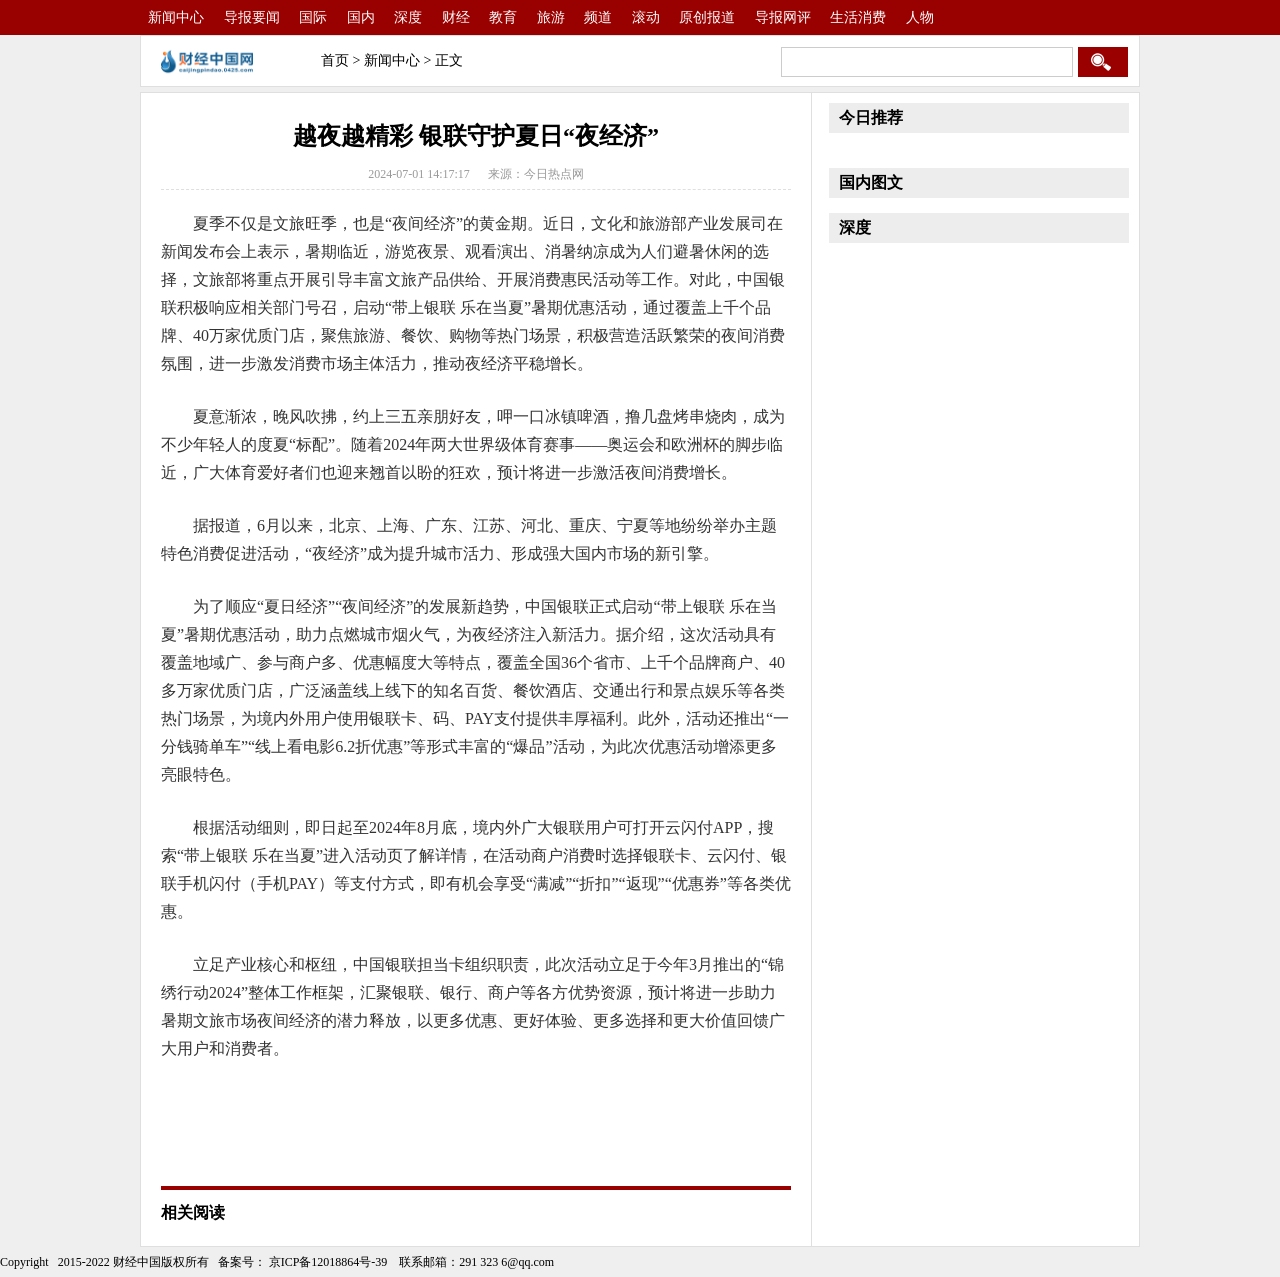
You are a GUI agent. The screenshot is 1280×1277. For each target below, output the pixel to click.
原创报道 (707, 17)
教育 (503, 17)
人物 (920, 17)
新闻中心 (176, 17)
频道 (598, 17)
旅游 (551, 17)
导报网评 (783, 17)
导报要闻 (252, 17)
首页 (335, 60)
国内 (361, 17)
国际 (313, 17)
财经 (456, 17)
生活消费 (858, 17)
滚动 (646, 17)
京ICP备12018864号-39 (327, 1262)
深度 (408, 17)
